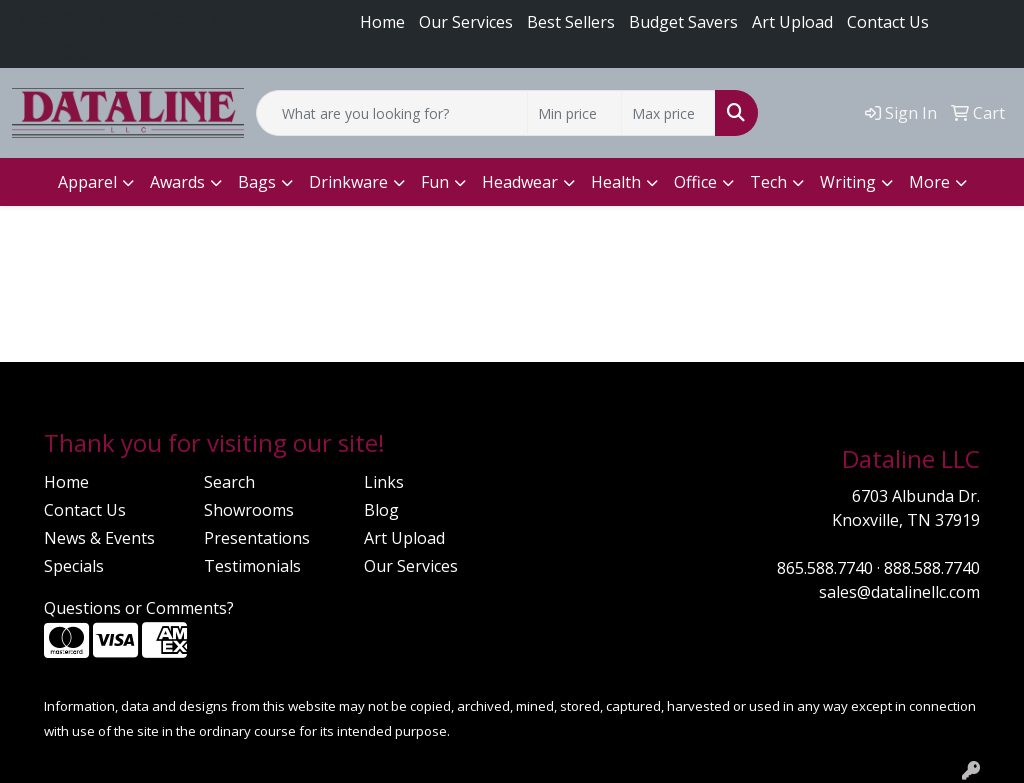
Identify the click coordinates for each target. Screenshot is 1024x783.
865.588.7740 (73, 17)
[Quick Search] (392, 113)
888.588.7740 (195, 17)
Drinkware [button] (348, 182)
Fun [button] (435, 182)
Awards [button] (177, 182)
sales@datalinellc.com (113, 51)
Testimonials (252, 566)
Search (229, 482)
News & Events (99, 538)
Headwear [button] (520, 182)
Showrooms (249, 510)
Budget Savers (683, 22)
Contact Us (888, 22)
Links (384, 482)
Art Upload (404, 538)
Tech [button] (768, 182)
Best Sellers (571, 22)
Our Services (466, 22)
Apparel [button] (87, 182)
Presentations (257, 538)
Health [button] (616, 182)
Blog (381, 510)
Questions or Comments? (139, 608)
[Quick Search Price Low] (574, 113)
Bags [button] (257, 182)
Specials (74, 566)
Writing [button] (848, 182)
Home (382, 22)
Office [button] (695, 182)
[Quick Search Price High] (668, 113)
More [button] (929, 182)
